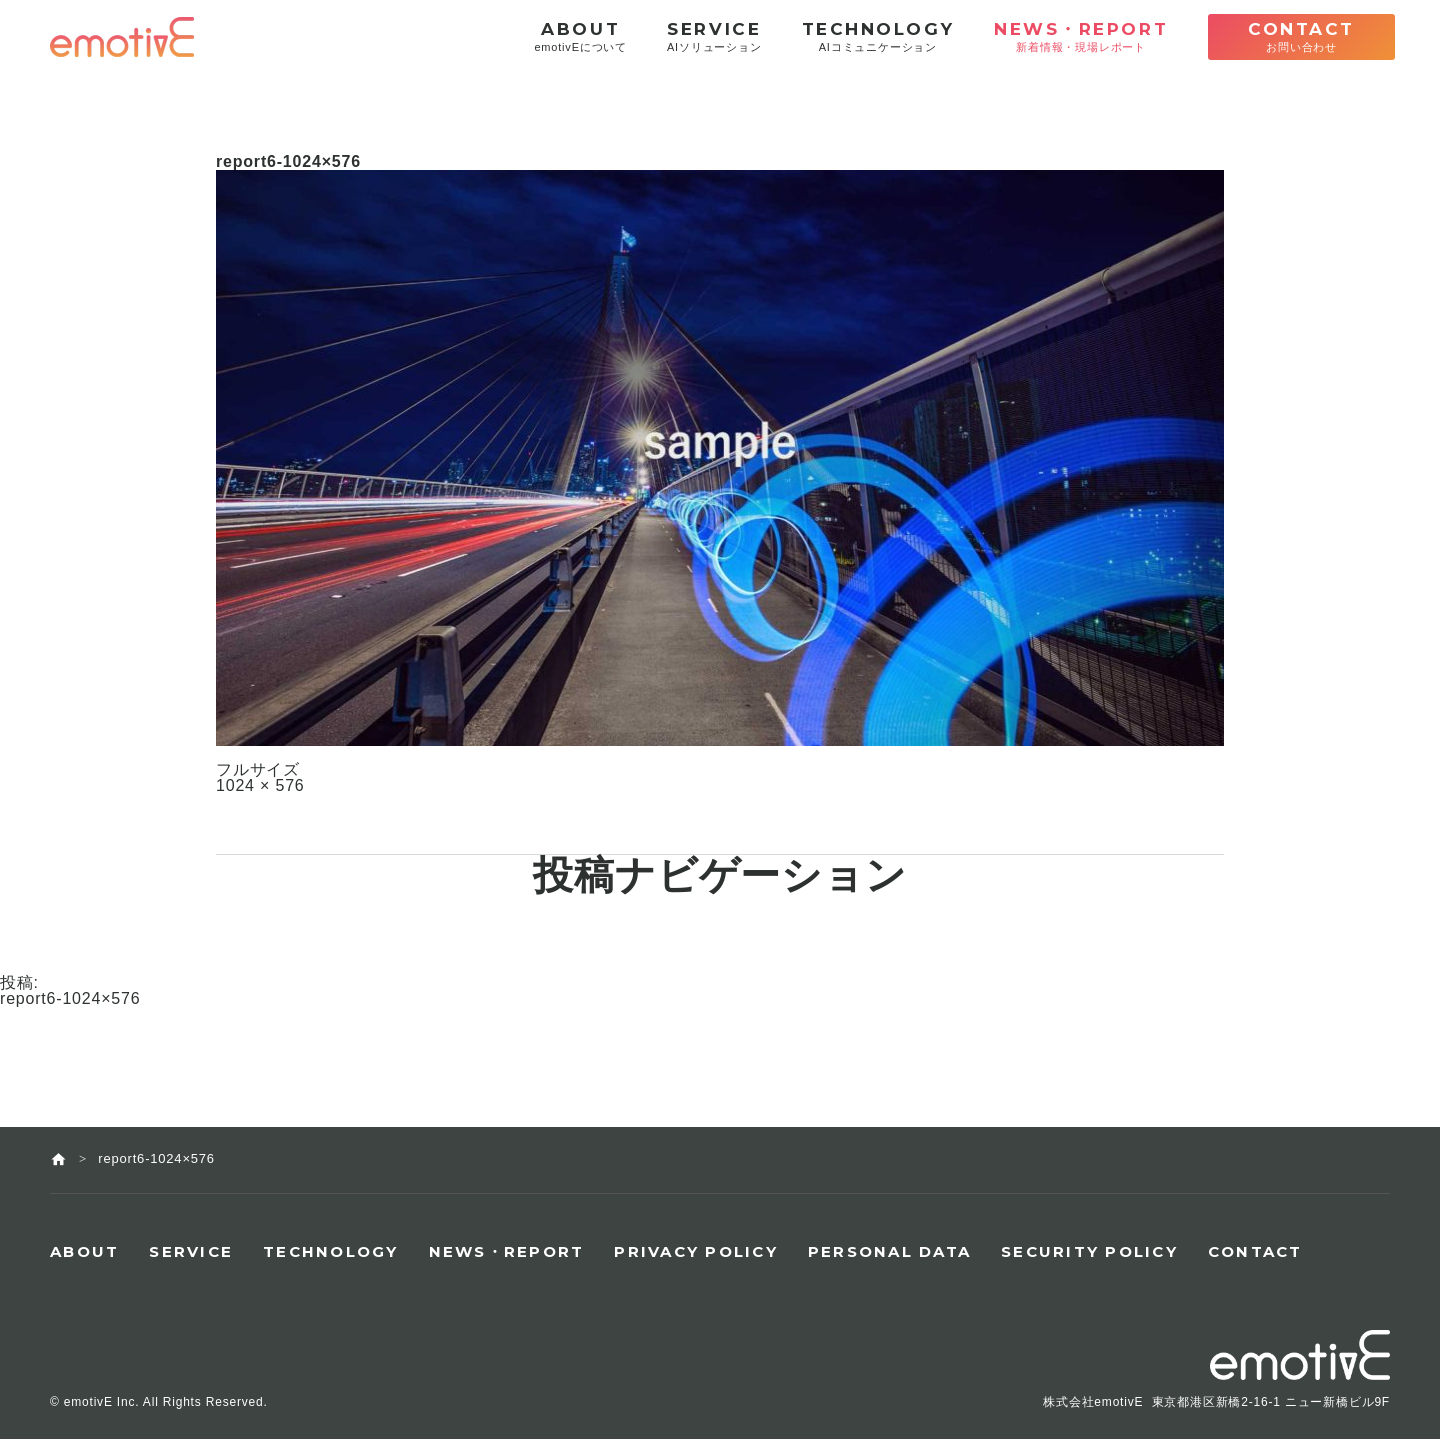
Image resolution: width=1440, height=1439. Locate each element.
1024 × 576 (260, 786)
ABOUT (84, 1251)
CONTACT (1255, 1251)
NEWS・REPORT (507, 1251)
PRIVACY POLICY (696, 1251)
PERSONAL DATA (889, 1251)
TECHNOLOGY (331, 1251)
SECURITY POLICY (1089, 1251)
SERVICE (191, 1251)
